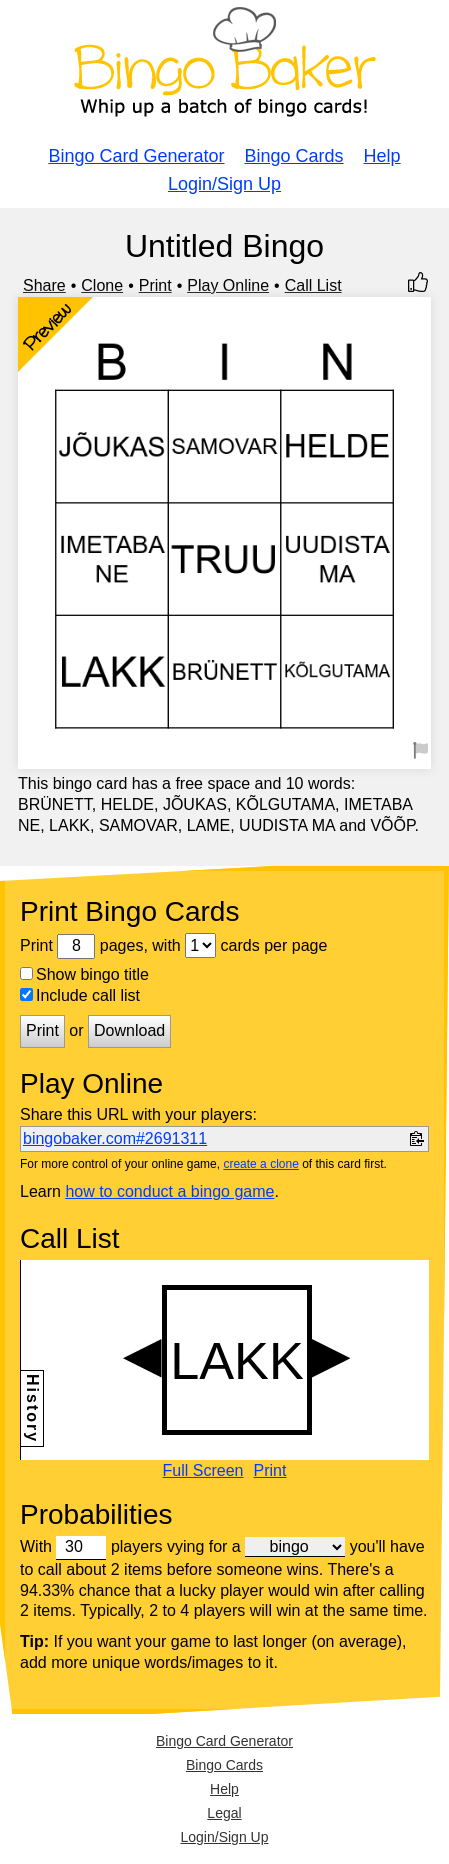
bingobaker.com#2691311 (115, 1138)
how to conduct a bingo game (169, 1191)
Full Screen (203, 1471)
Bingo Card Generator (136, 156)
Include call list (80, 995)
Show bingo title (84, 974)
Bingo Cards (294, 156)
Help (382, 156)
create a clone (260, 1164)
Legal (224, 1813)
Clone (102, 285)
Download (129, 1030)
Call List (313, 285)
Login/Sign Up (224, 184)
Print (155, 285)
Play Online (228, 285)
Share (44, 285)
